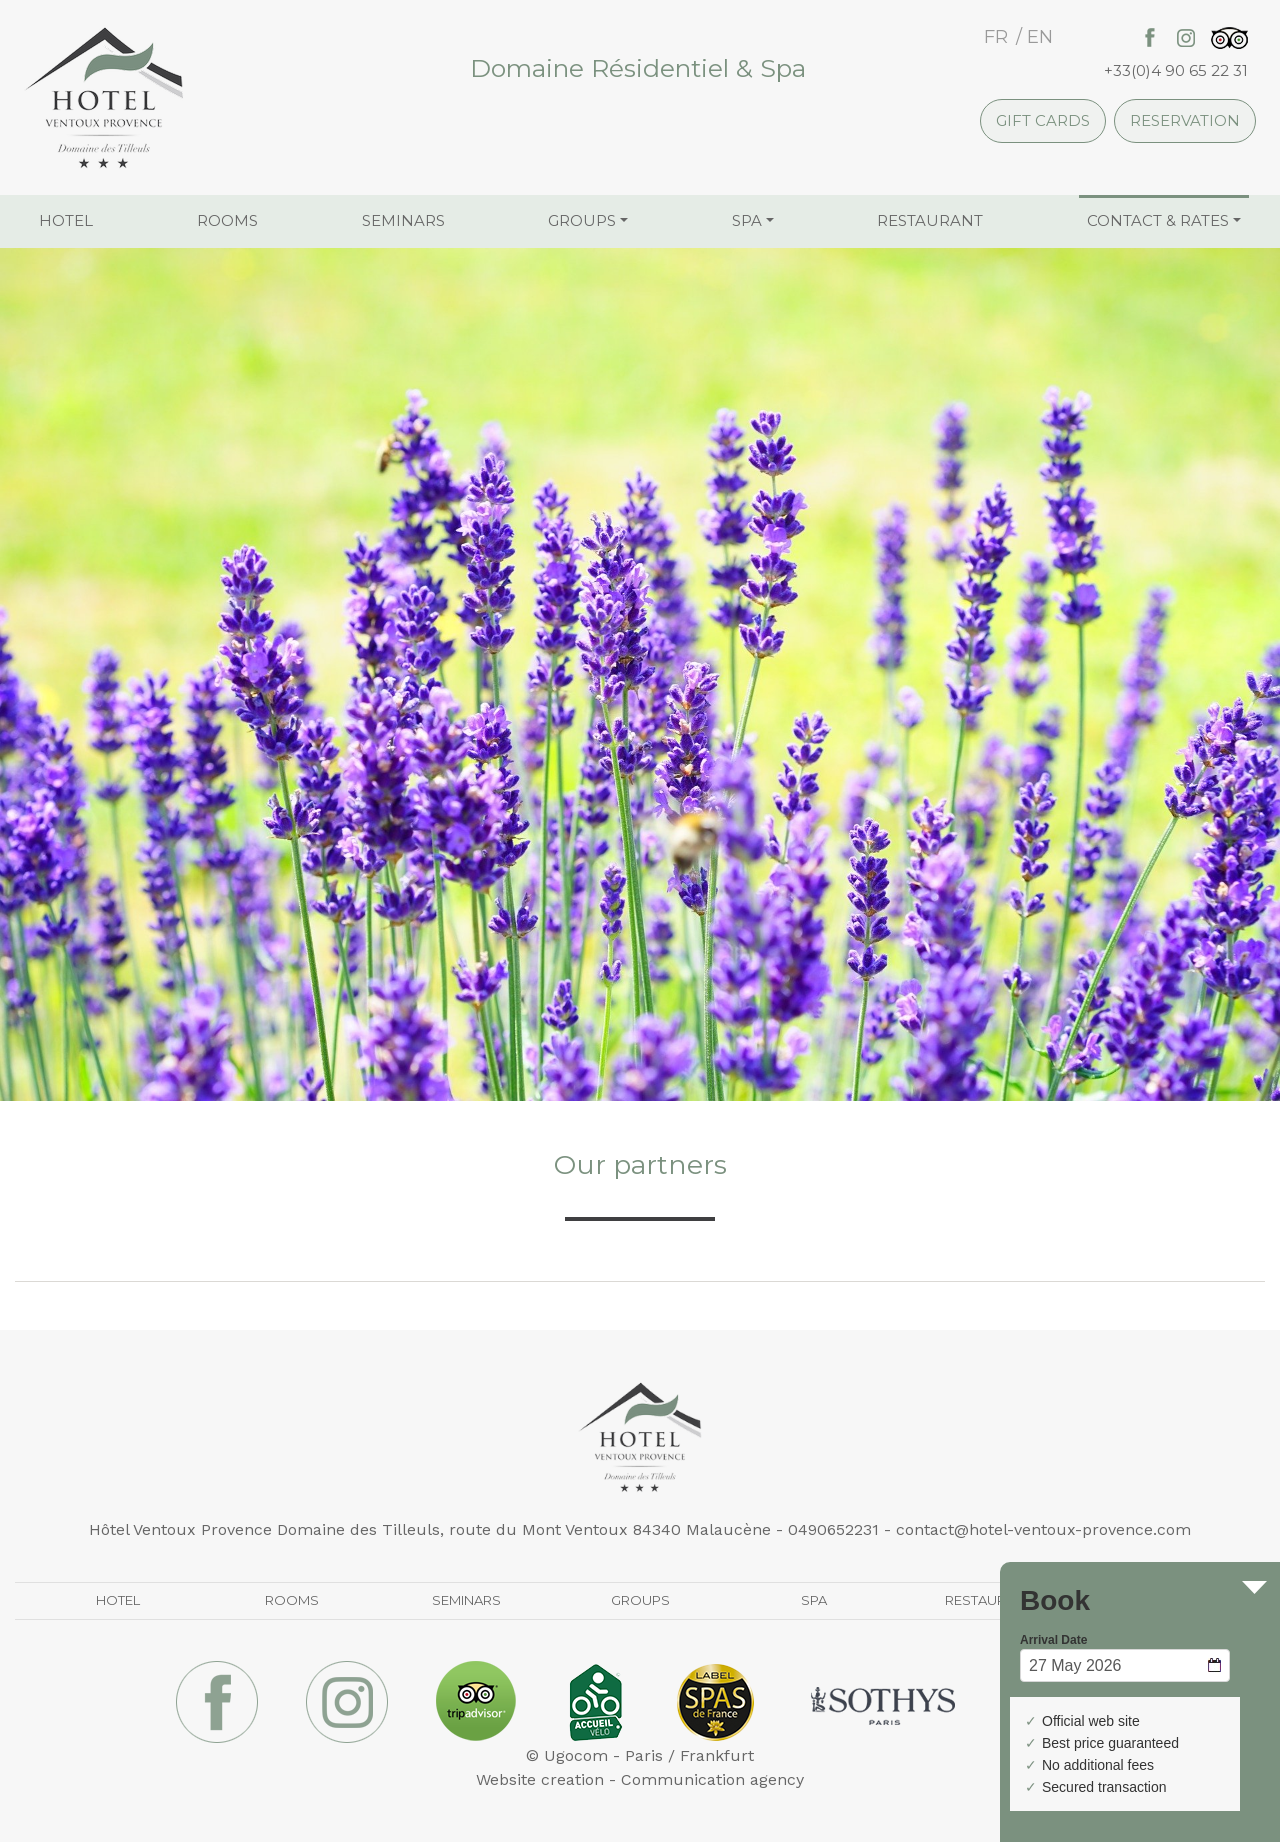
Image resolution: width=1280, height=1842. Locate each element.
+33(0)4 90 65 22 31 (1176, 70)
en (1040, 37)
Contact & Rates (1158, 220)
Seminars (403, 220)
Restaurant (930, 220)
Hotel (66, 220)
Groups (582, 220)
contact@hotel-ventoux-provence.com (1043, 1529)
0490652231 (833, 1529)
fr (996, 37)
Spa (747, 220)
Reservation (1185, 120)
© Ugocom (567, 1755)
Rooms (227, 220)
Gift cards (1043, 120)
